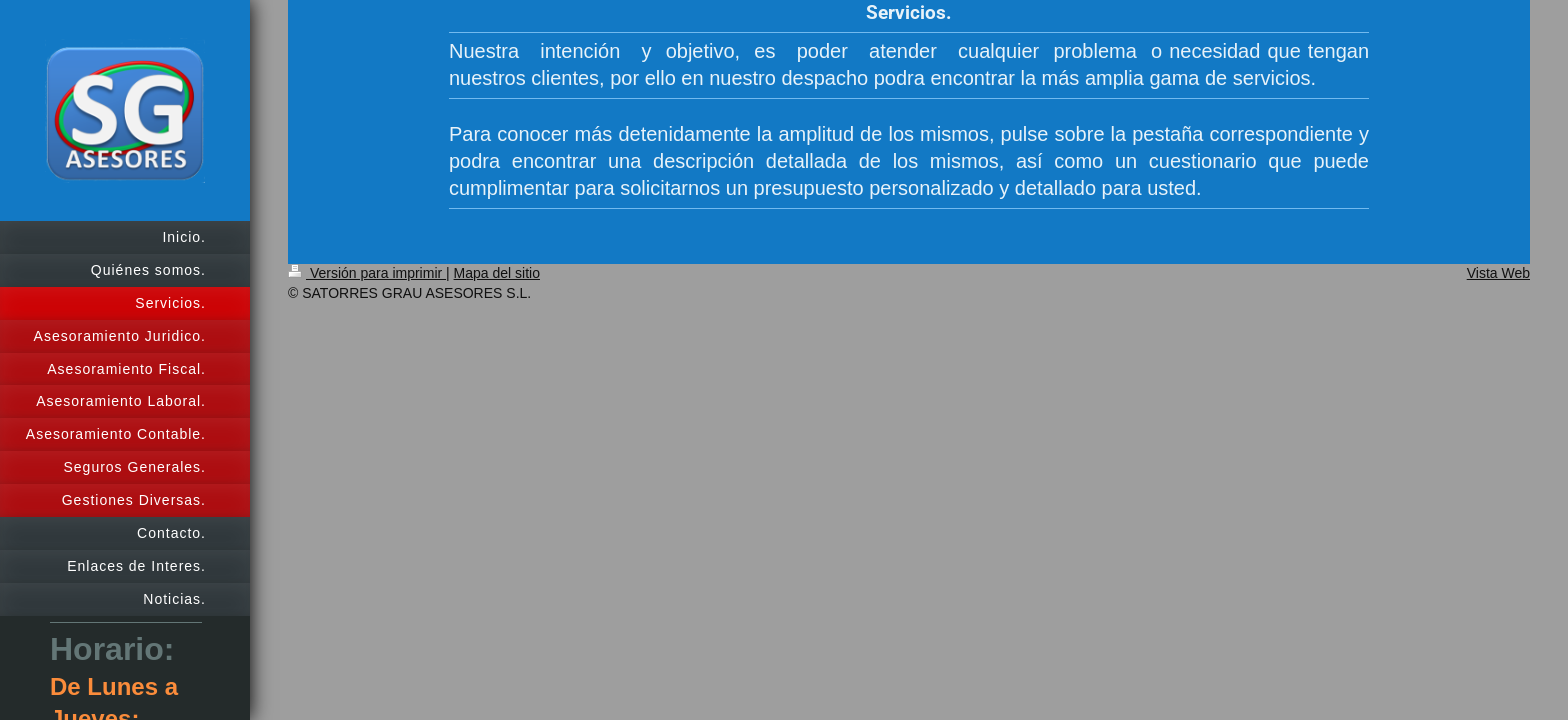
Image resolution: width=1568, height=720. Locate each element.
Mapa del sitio (497, 273)
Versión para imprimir (367, 273)
